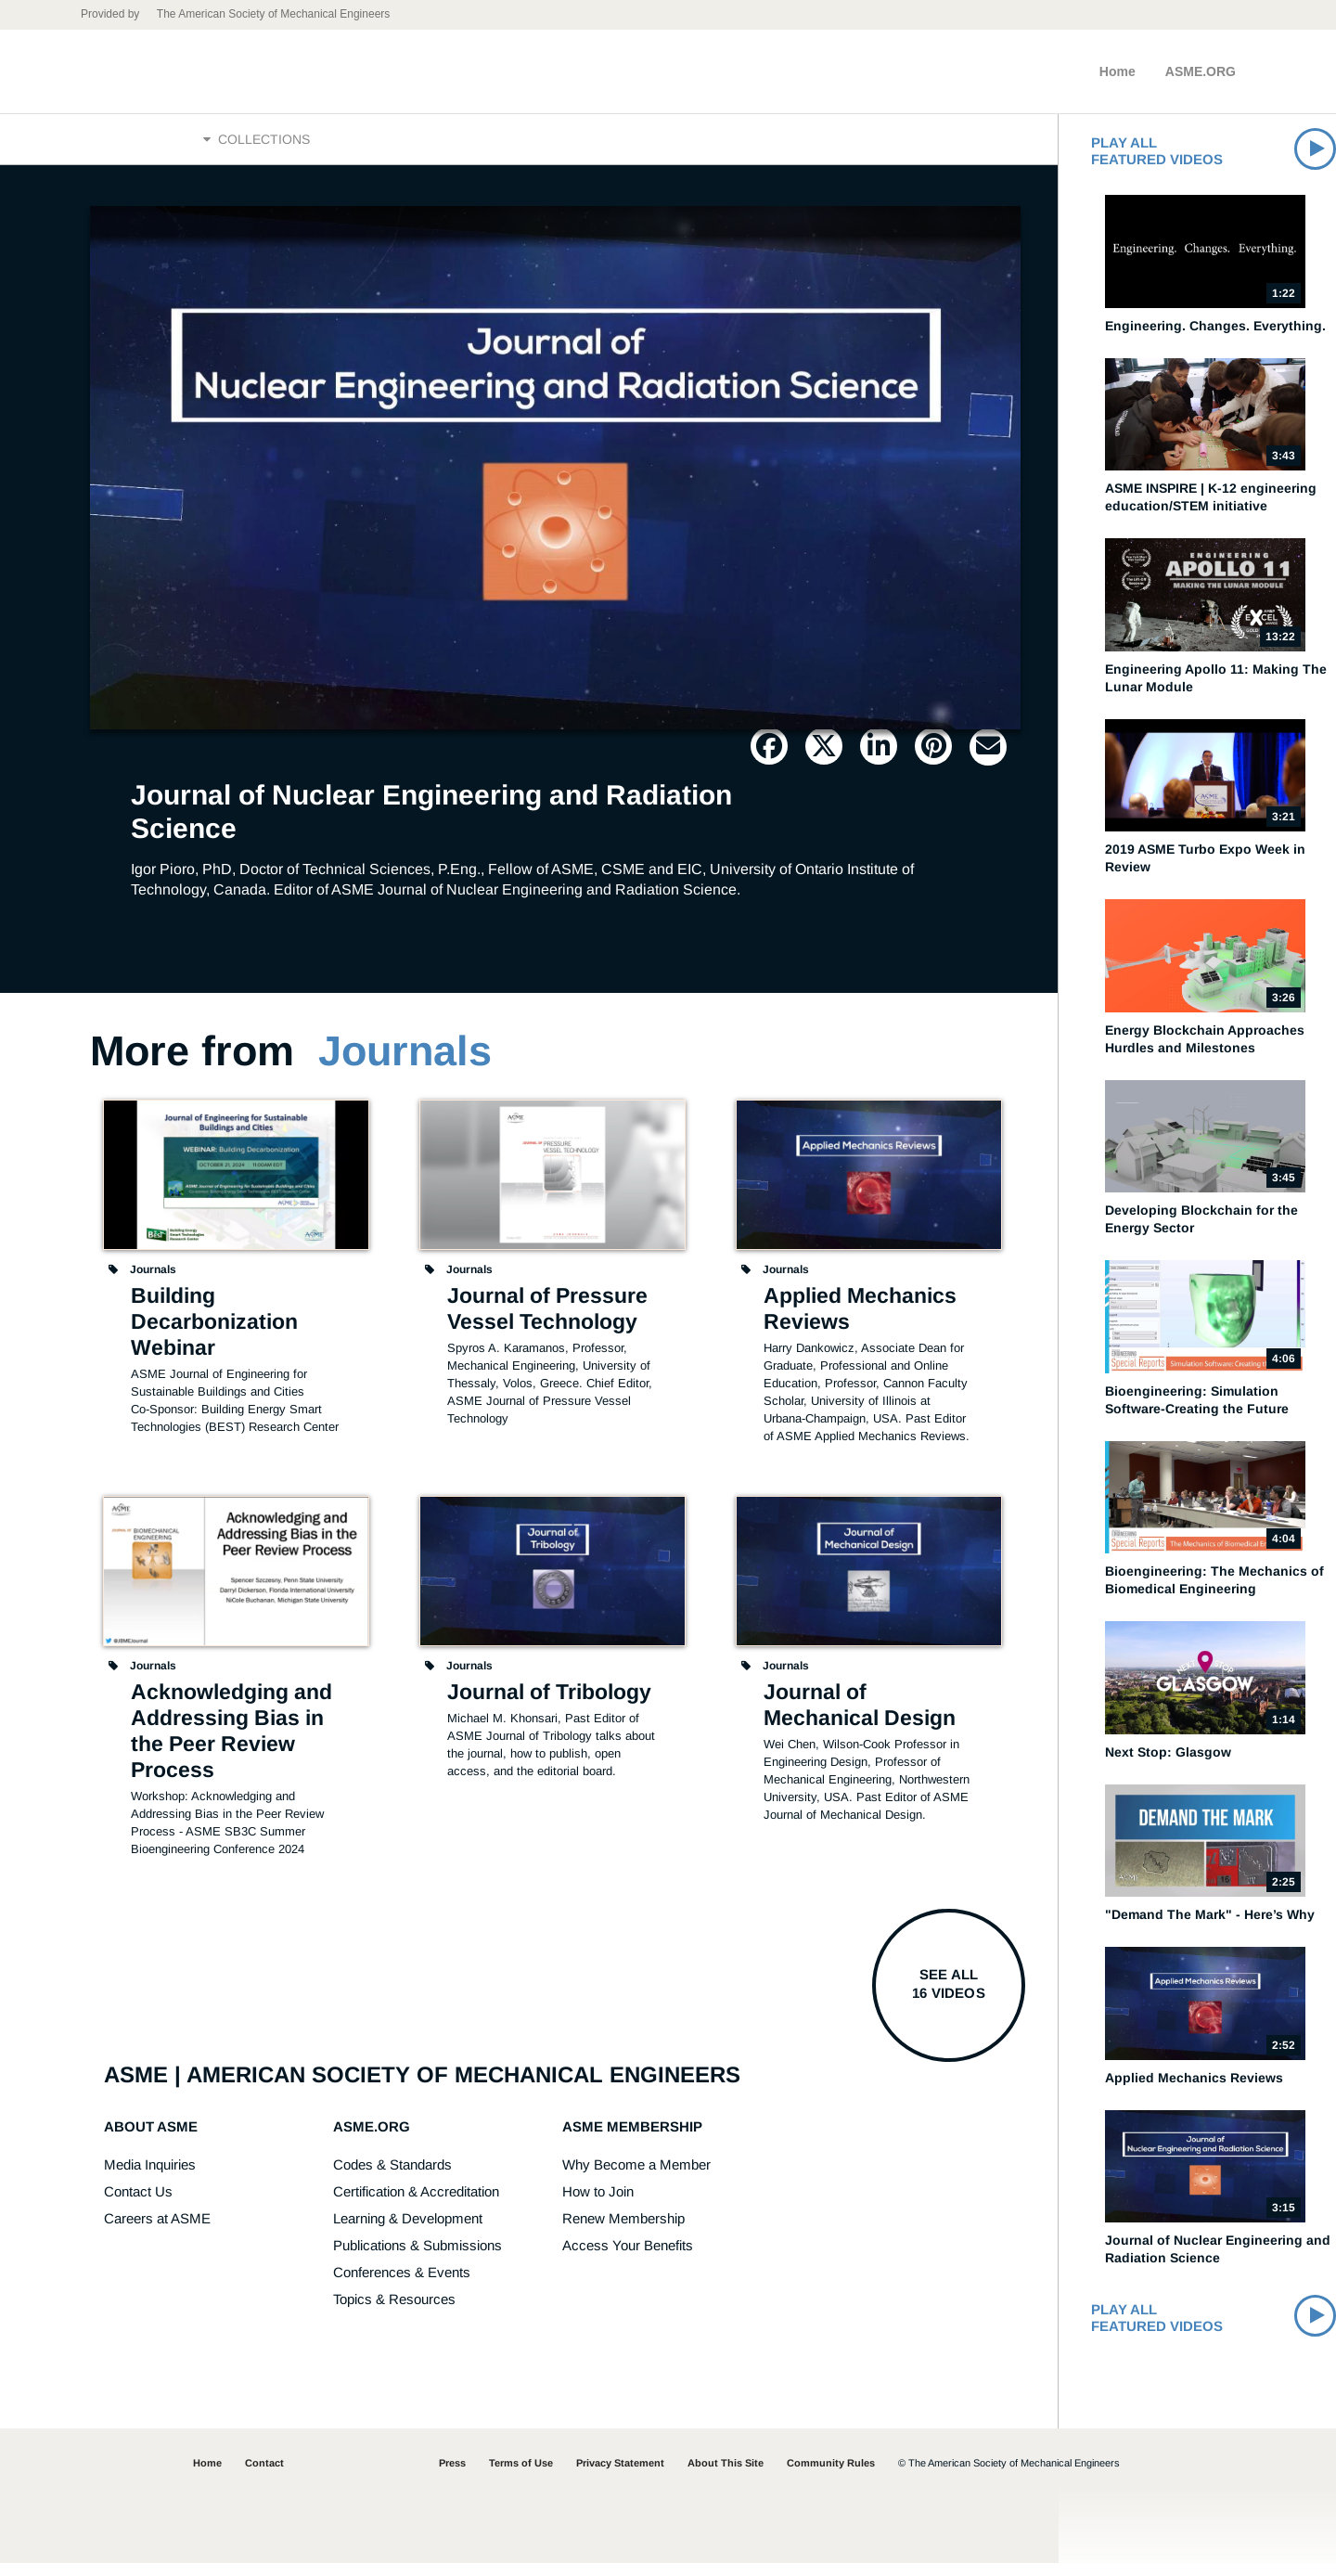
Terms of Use (521, 2475)
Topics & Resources (394, 2312)
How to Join (598, 2204)
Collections (256, 145)
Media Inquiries (150, 2177)
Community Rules (831, 2475)
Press (452, 2475)
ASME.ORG (1200, 71)
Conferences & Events (401, 2285)
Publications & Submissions (417, 2258)
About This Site (725, 2475)
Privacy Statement (620, 2475)
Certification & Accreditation (416, 2204)
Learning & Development (407, 2231)
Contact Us (138, 2204)
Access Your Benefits (627, 2258)
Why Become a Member (636, 2177)
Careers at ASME (157, 2231)
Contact (264, 2475)
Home (1117, 71)
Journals (405, 1064)
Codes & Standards (392, 2177)
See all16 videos (948, 1996)
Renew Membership (623, 2231)
